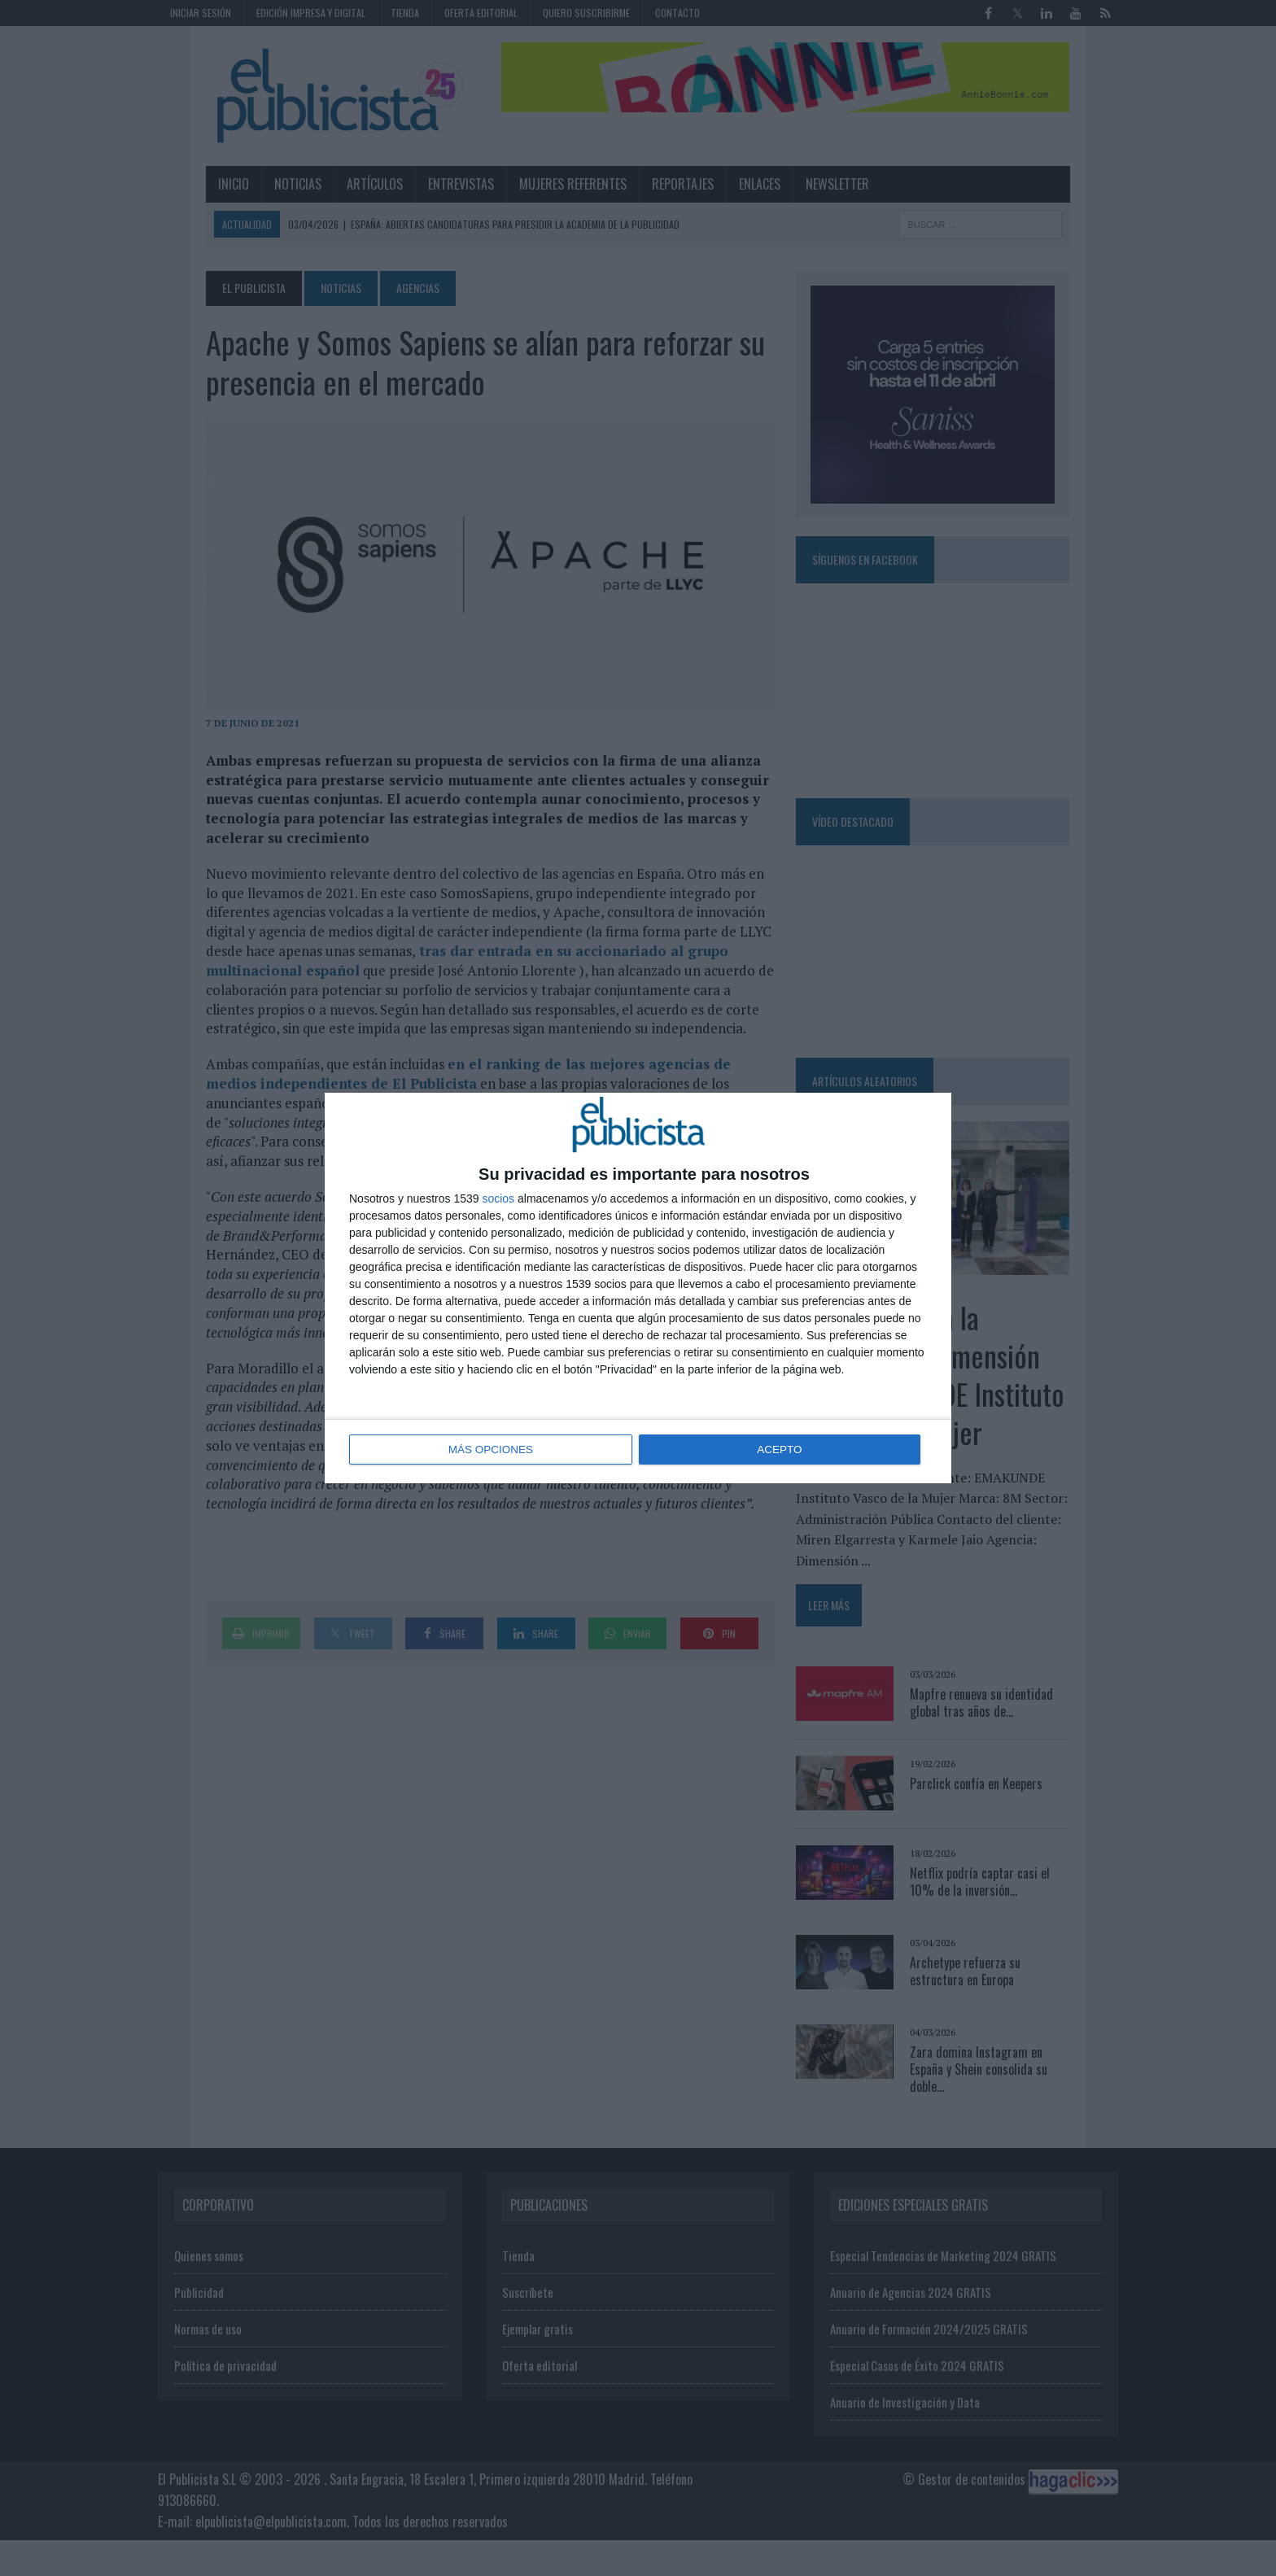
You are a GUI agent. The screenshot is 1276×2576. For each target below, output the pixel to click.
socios (498, 1199)
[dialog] (638, 1288)
